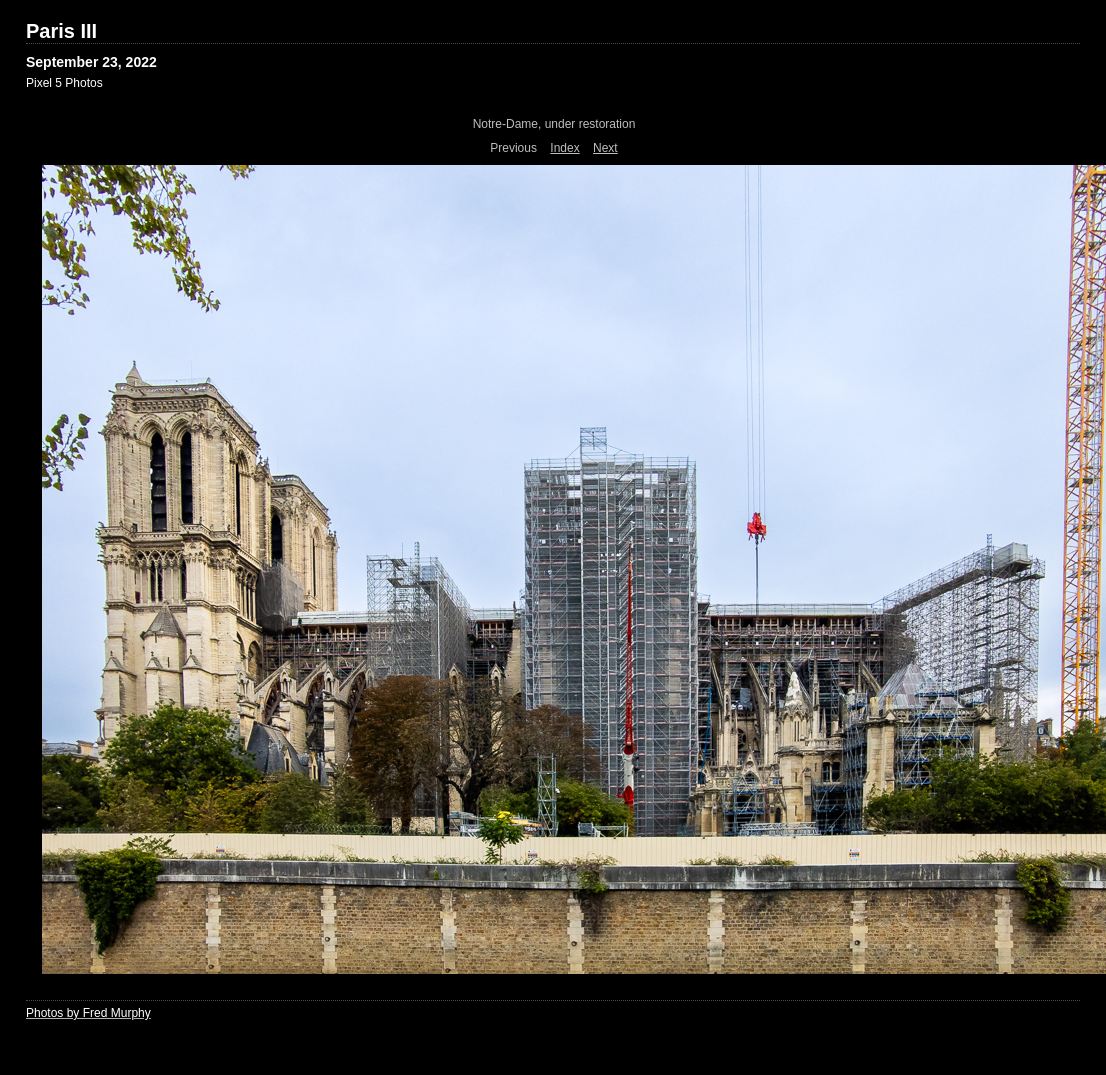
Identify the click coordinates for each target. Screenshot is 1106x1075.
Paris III (61, 31)
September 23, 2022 (91, 62)
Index (564, 148)
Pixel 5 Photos (64, 83)
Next (605, 148)
